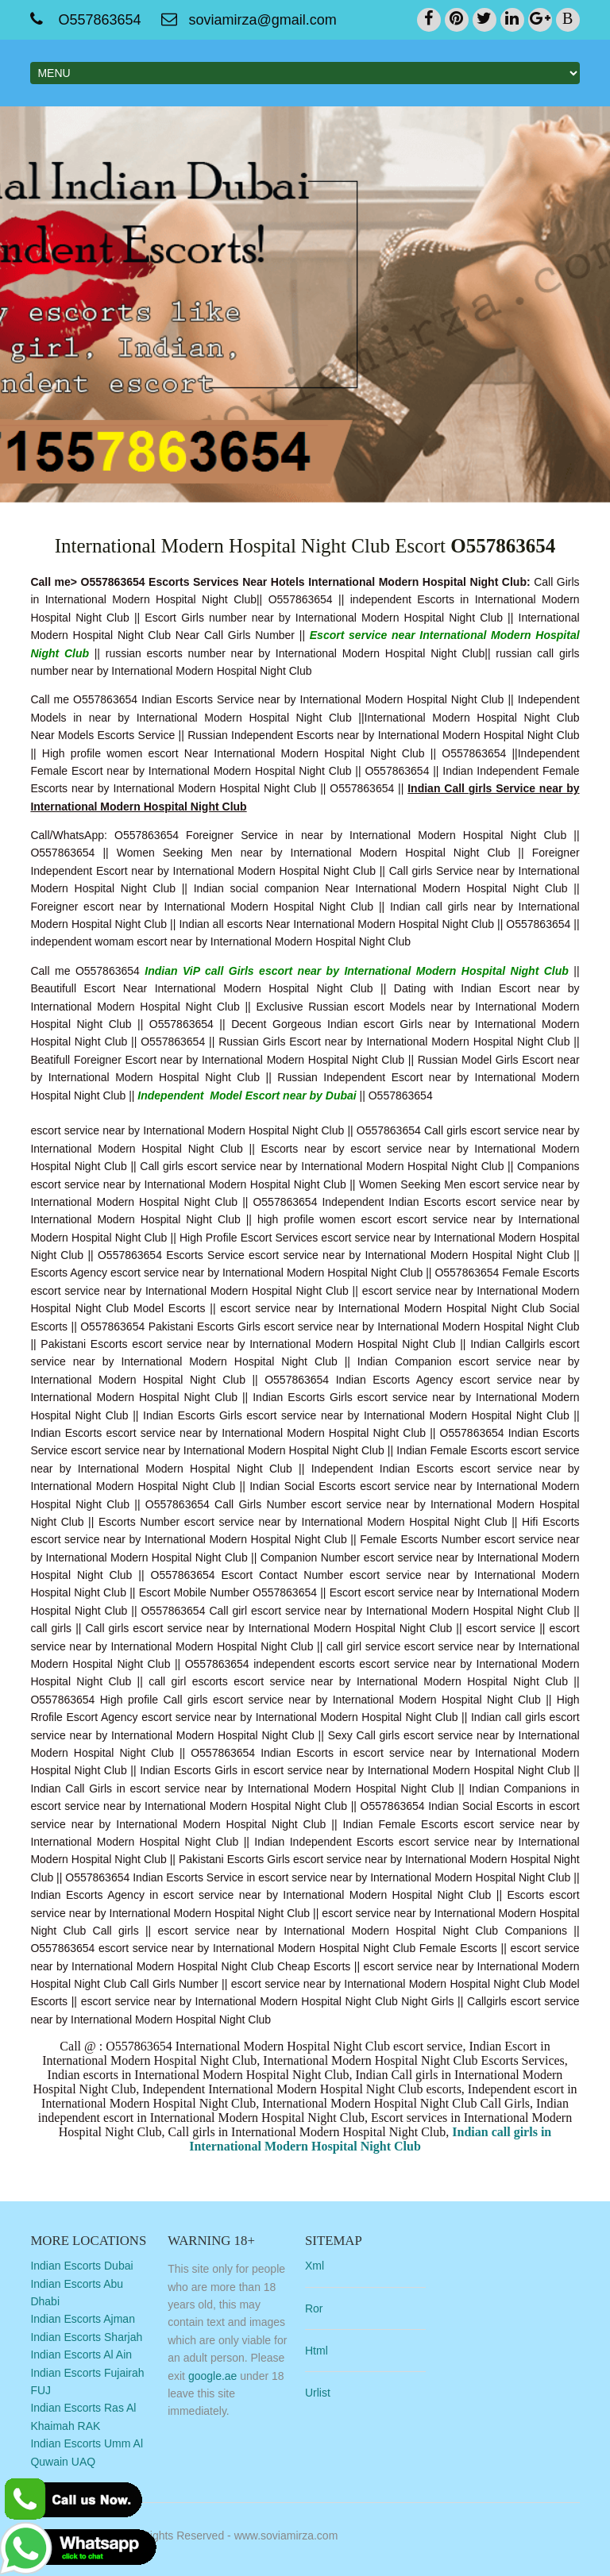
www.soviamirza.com (286, 2535)
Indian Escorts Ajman (82, 2318)
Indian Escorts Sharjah (86, 2337)
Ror (314, 2308)
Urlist (317, 2392)
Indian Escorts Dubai (81, 2265)
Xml (314, 2265)
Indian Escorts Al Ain (81, 2354)
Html (316, 2350)
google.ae (212, 2376)
